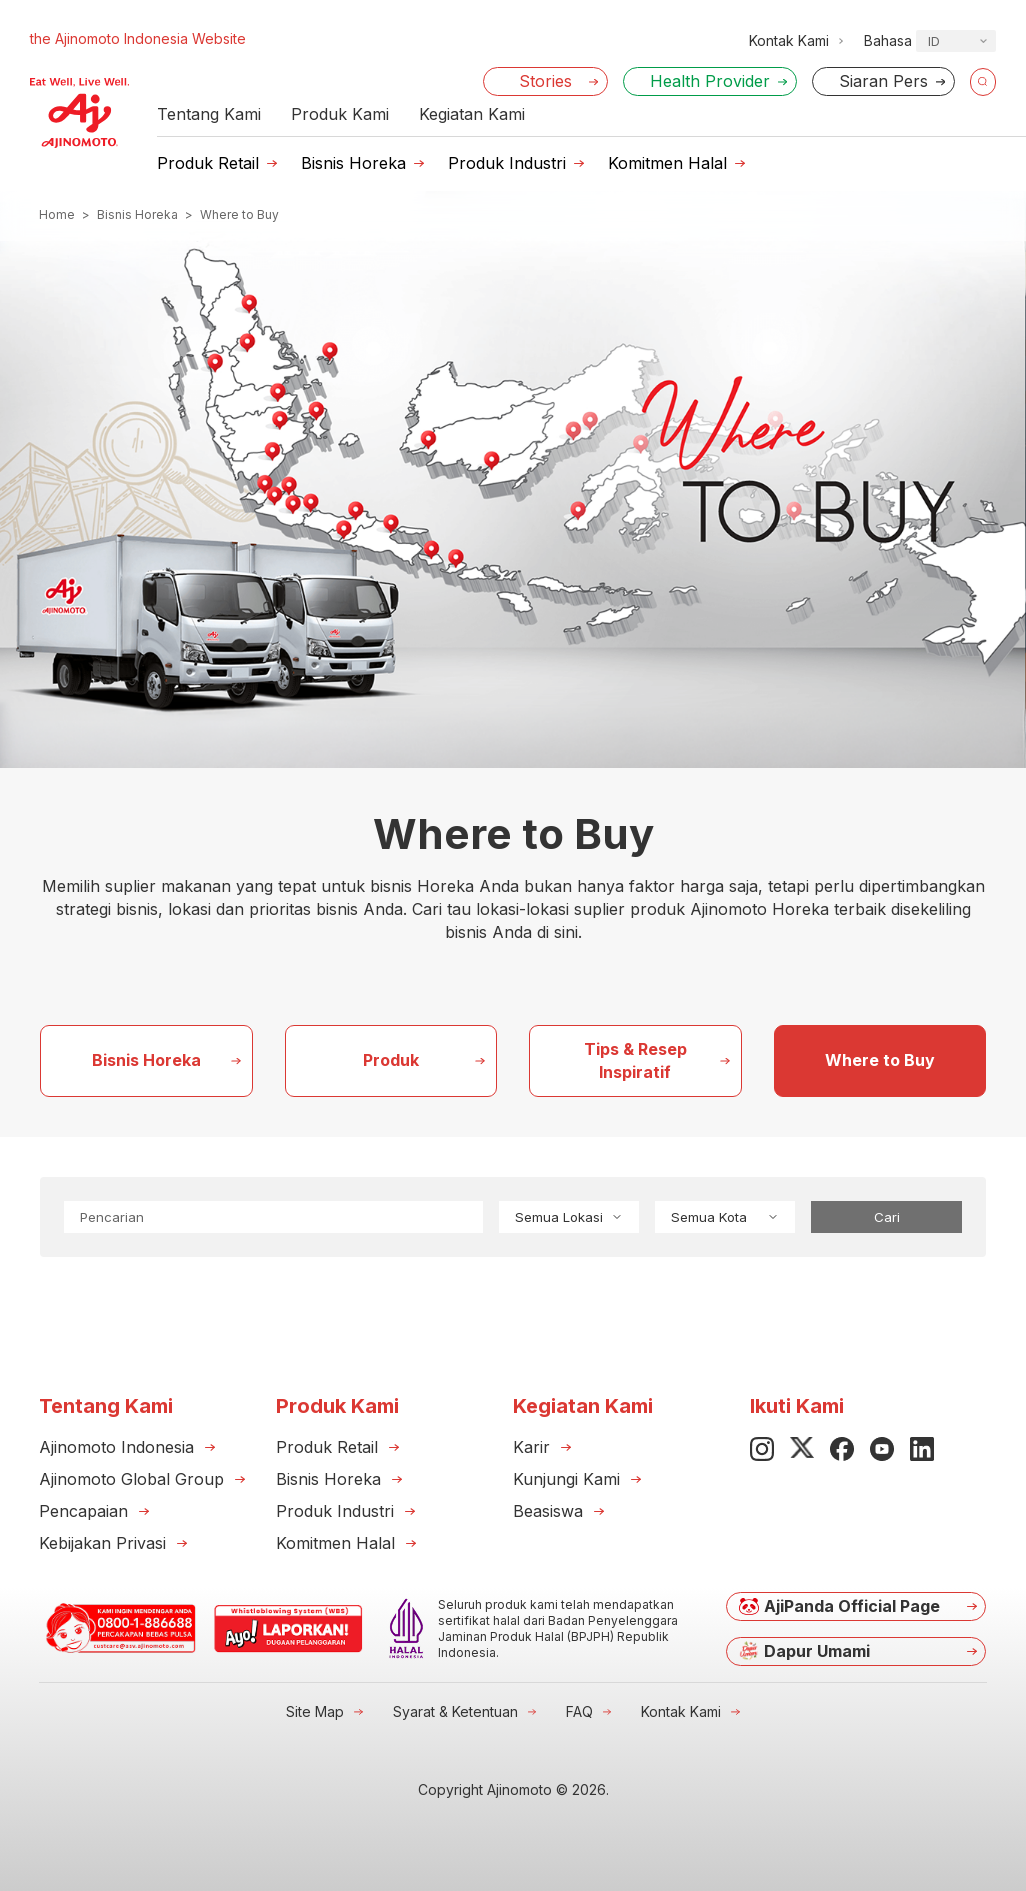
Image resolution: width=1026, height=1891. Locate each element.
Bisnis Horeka (353, 163)
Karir (531, 1447)
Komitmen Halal (667, 163)
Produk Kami (340, 114)
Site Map (315, 1711)
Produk (391, 1060)
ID (934, 41)
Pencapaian (83, 1511)
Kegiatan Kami (472, 114)
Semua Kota (725, 1217)
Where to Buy (880, 1060)
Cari (887, 1217)
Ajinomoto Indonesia (116, 1447)
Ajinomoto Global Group (131, 1479)
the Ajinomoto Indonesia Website (138, 38)
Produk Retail (208, 163)
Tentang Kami (209, 114)
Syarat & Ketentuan (455, 1711)
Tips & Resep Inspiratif (635, 1060)
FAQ (579, 1711)
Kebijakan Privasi (102, 1543)
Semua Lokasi (569, 1217)
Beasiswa (548, 1511)
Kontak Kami (681, 1711)
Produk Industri (507, 163)
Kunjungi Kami (566, 1479)
